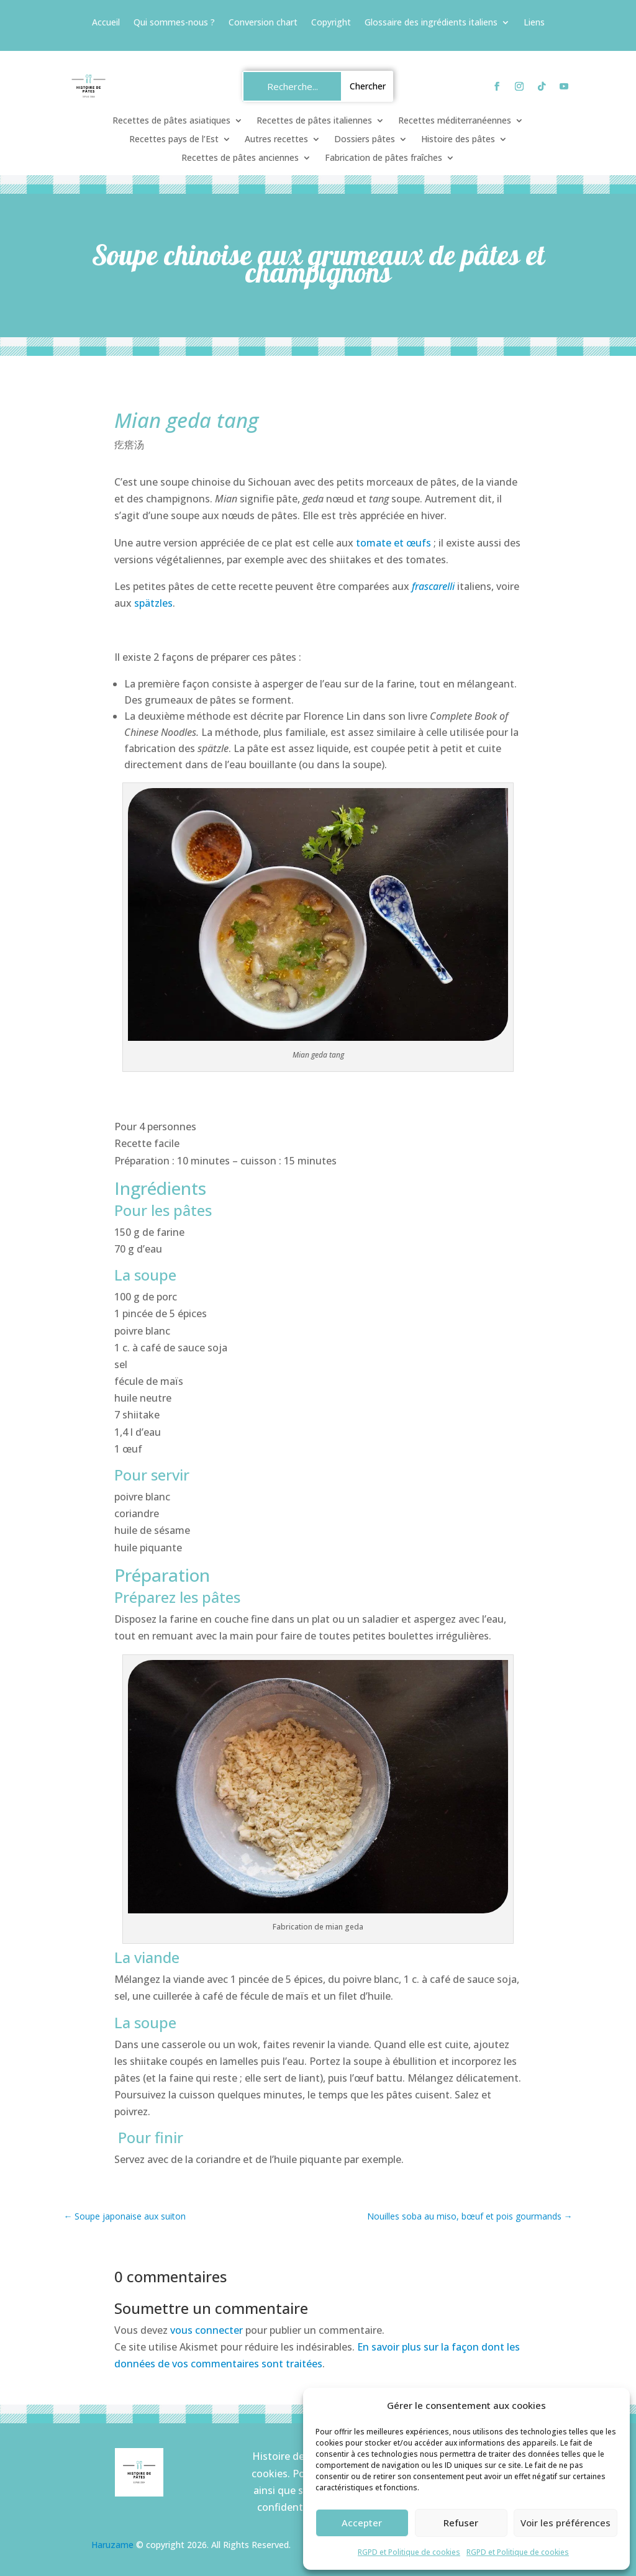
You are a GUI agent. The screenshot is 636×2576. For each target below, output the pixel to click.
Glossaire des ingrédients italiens (431, 23)
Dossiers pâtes (364, 140)
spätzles (153, 603)
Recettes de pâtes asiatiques (171, 121)
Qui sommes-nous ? (174, 23)
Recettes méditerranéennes (454, 121)
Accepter (362, 2522)
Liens (534, 23)
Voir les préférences (565, 2522)
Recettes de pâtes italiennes (314, 121)
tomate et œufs (393, 543)
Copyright (331, 23)
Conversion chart (263, 23)
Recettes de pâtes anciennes (240, 158)
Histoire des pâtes (458, 140)
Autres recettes (276, 140)
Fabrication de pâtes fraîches (383, 158)
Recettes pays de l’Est (174, 140)
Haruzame (112, 2545)
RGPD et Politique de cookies (409, 2552)
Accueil (106, 23)
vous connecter (206, 2330)
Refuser (460, 2522)
